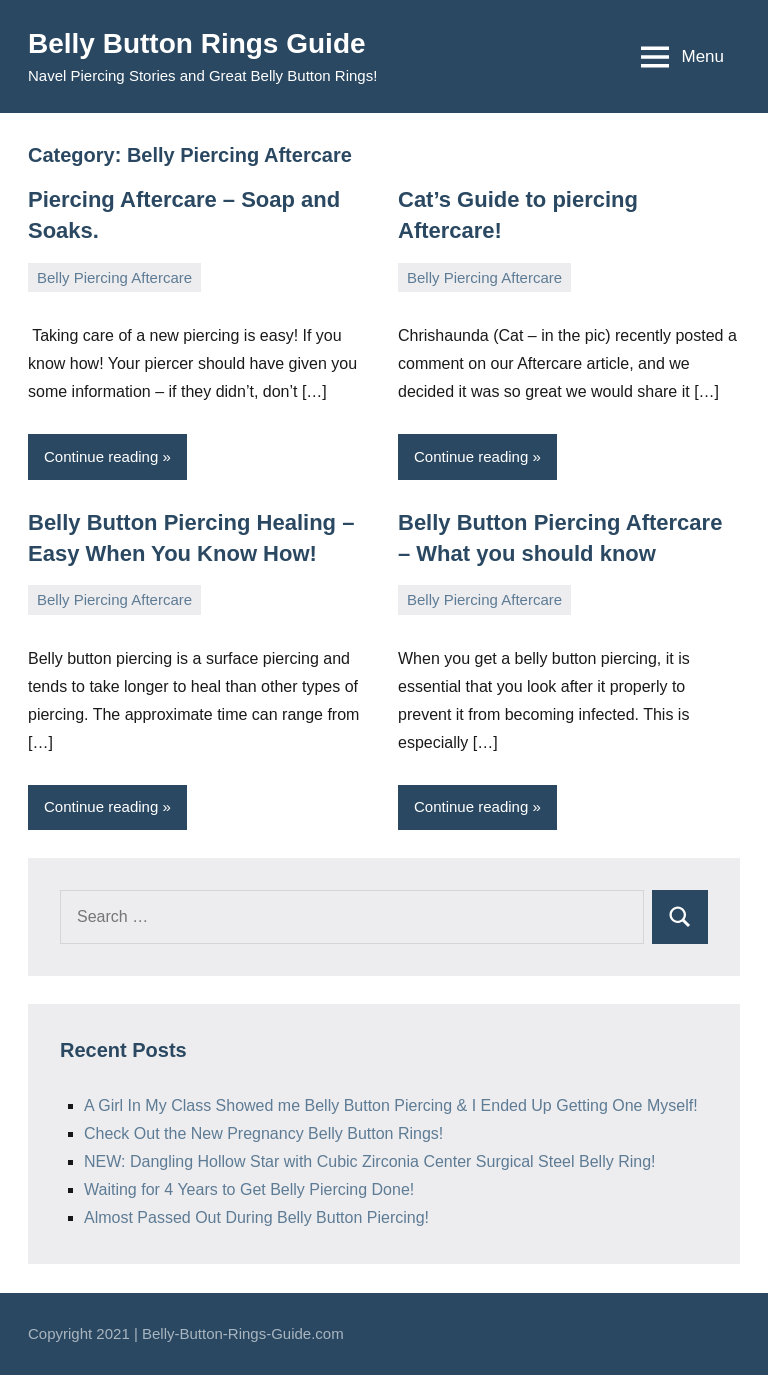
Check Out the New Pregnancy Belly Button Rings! (263, 1133)
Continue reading (101, 456)
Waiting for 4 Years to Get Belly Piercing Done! (249, 1189)
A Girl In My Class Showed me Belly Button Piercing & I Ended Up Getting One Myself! (391, 1105)
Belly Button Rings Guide (197, 43)
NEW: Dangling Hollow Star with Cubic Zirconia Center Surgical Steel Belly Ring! (370, 1161)
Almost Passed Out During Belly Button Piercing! (256, 1217)
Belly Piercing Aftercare (114, 277)
